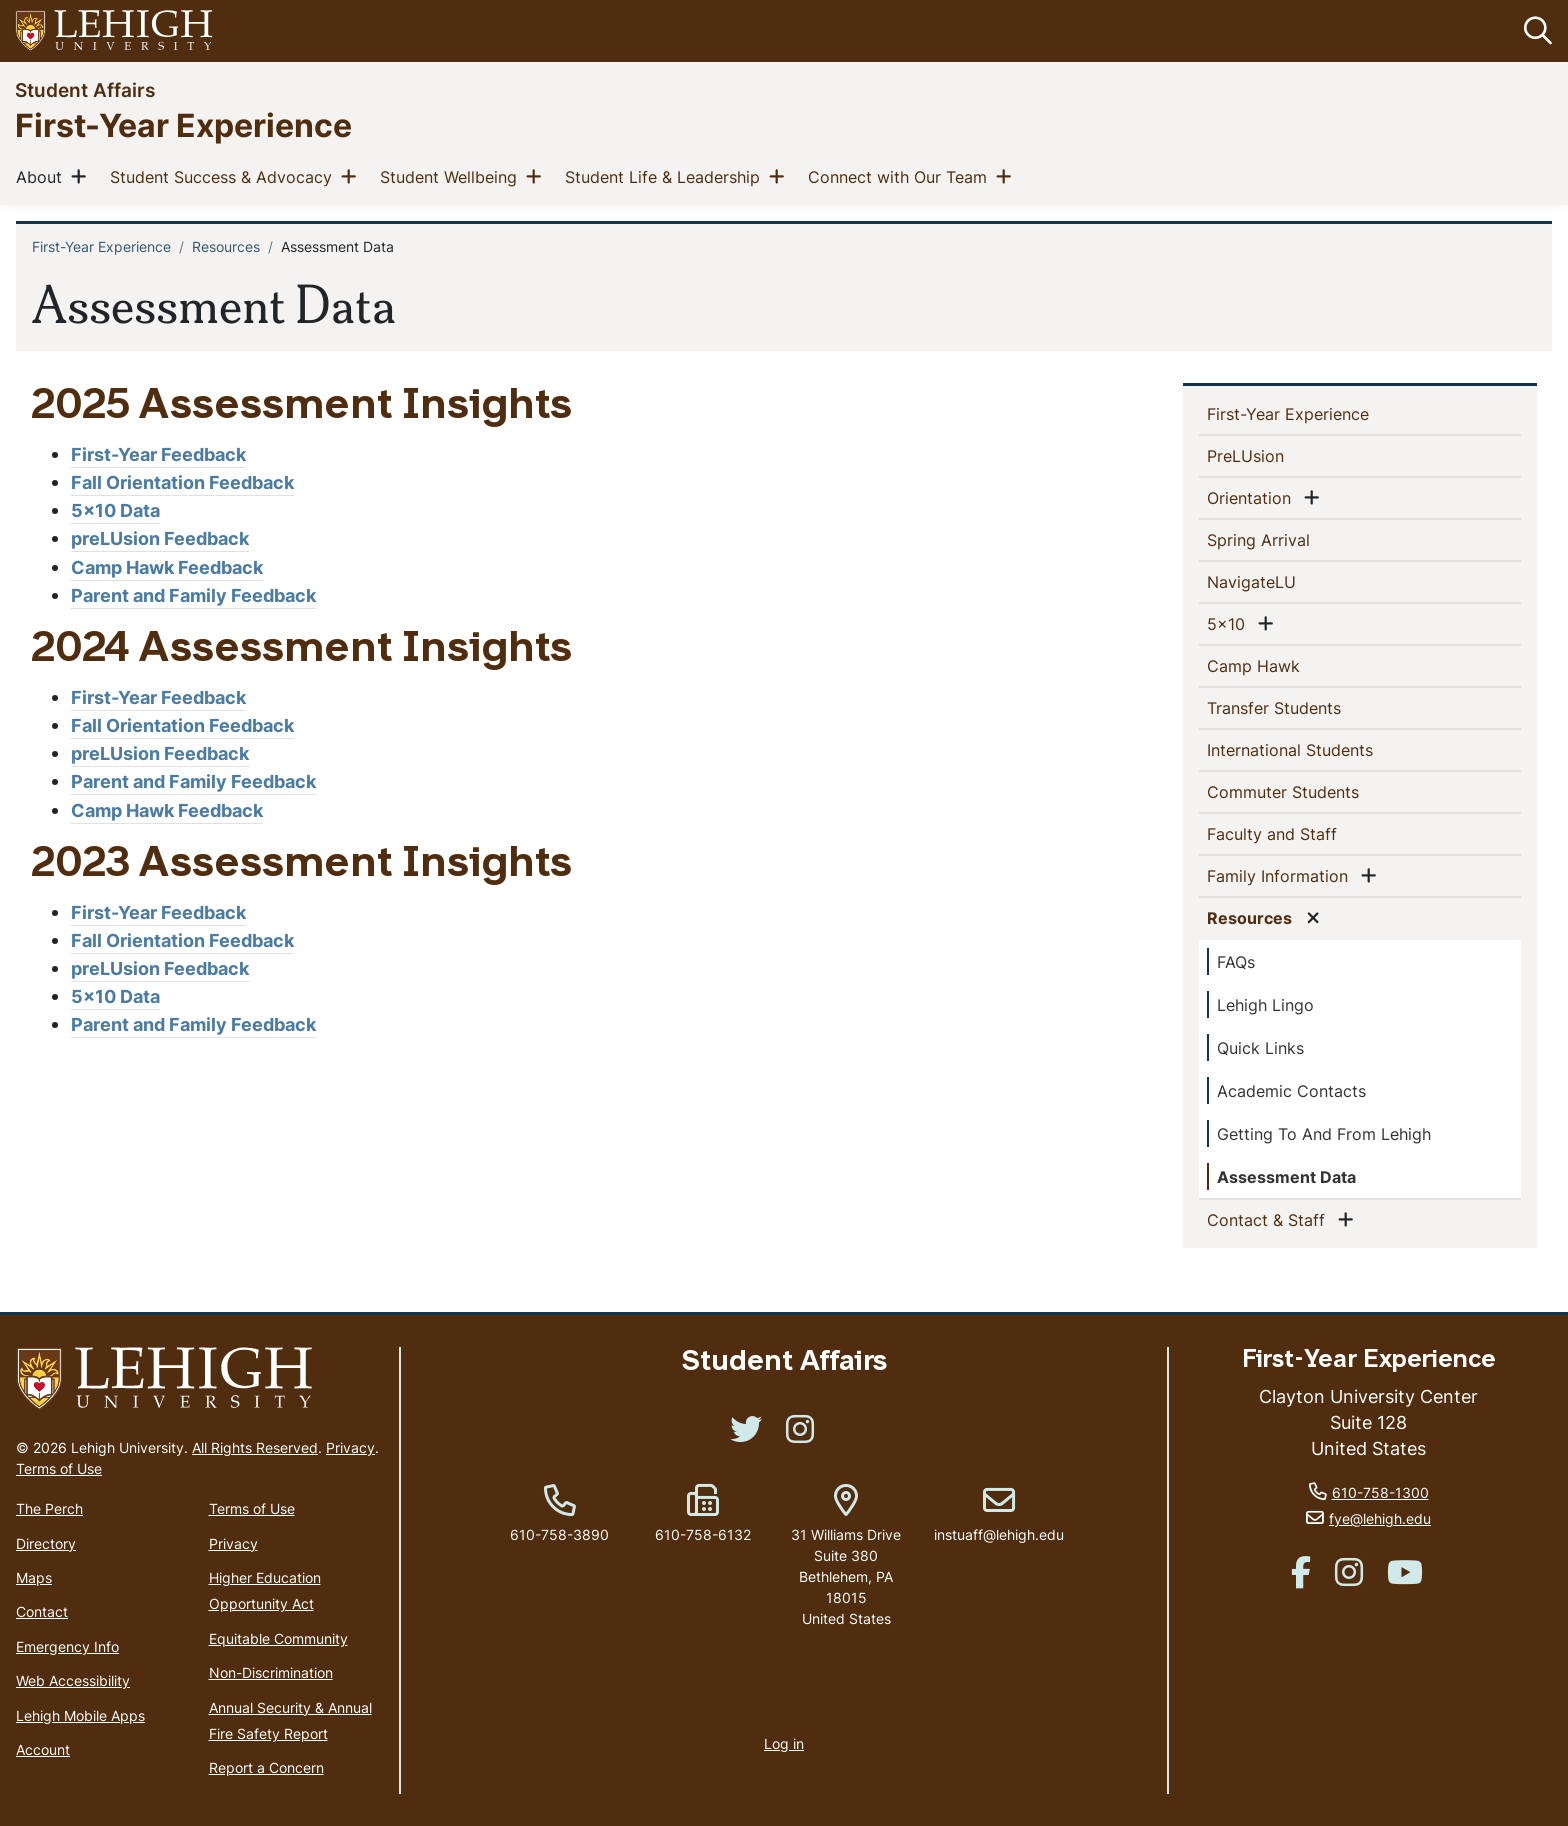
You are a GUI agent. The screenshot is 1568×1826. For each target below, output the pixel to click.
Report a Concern (266, 1767)
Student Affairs (85, 89)
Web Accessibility (73, 1680)
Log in (784, 1743)
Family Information (1281, 875)
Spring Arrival (1291, 539)
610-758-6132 (703, 1534)
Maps (34, 1577)
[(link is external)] (746, 1435)
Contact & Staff (1270, 1219)
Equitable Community (278, 1638)
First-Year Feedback (158, 454)
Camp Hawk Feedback (167, 567)
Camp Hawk (1286, 665)
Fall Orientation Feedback (182, 482)
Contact (42, 1611)
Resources (226, 246)
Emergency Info (67, 1646)
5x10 (1230, 623)
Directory (46, 1543)
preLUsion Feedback (160, 538)
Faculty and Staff (1304, 833)
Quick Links (1260, 1048)
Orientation (1253, 497)
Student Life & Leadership (666, 176)
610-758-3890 (559, 1534)
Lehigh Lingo (1265, 1005)
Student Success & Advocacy (225, 176)
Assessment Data (1286, 1177)
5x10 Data (115, 510)
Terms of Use (59, 1468)
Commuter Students (1315, 791)
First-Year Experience (183, 124)
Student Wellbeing (452, 176)
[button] (1534, 31)
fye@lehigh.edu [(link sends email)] (1380, 1518)
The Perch (49, 1508)
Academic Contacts (1291, 1091)
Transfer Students (1306, 707)
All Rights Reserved (255, 1447)
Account (43, 1749)
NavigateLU (1284, 581)
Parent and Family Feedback (193, 595)
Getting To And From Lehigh (1324, 1134)
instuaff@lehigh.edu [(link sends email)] (999, 1514)
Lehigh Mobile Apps (80, 1715)
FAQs (1236, 962)
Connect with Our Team (901, 176)
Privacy (350, 1447)
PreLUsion (1278, 455)
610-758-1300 (1380, 1492)
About (43, 176)
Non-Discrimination (271, 1672)
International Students (1322, 749)
